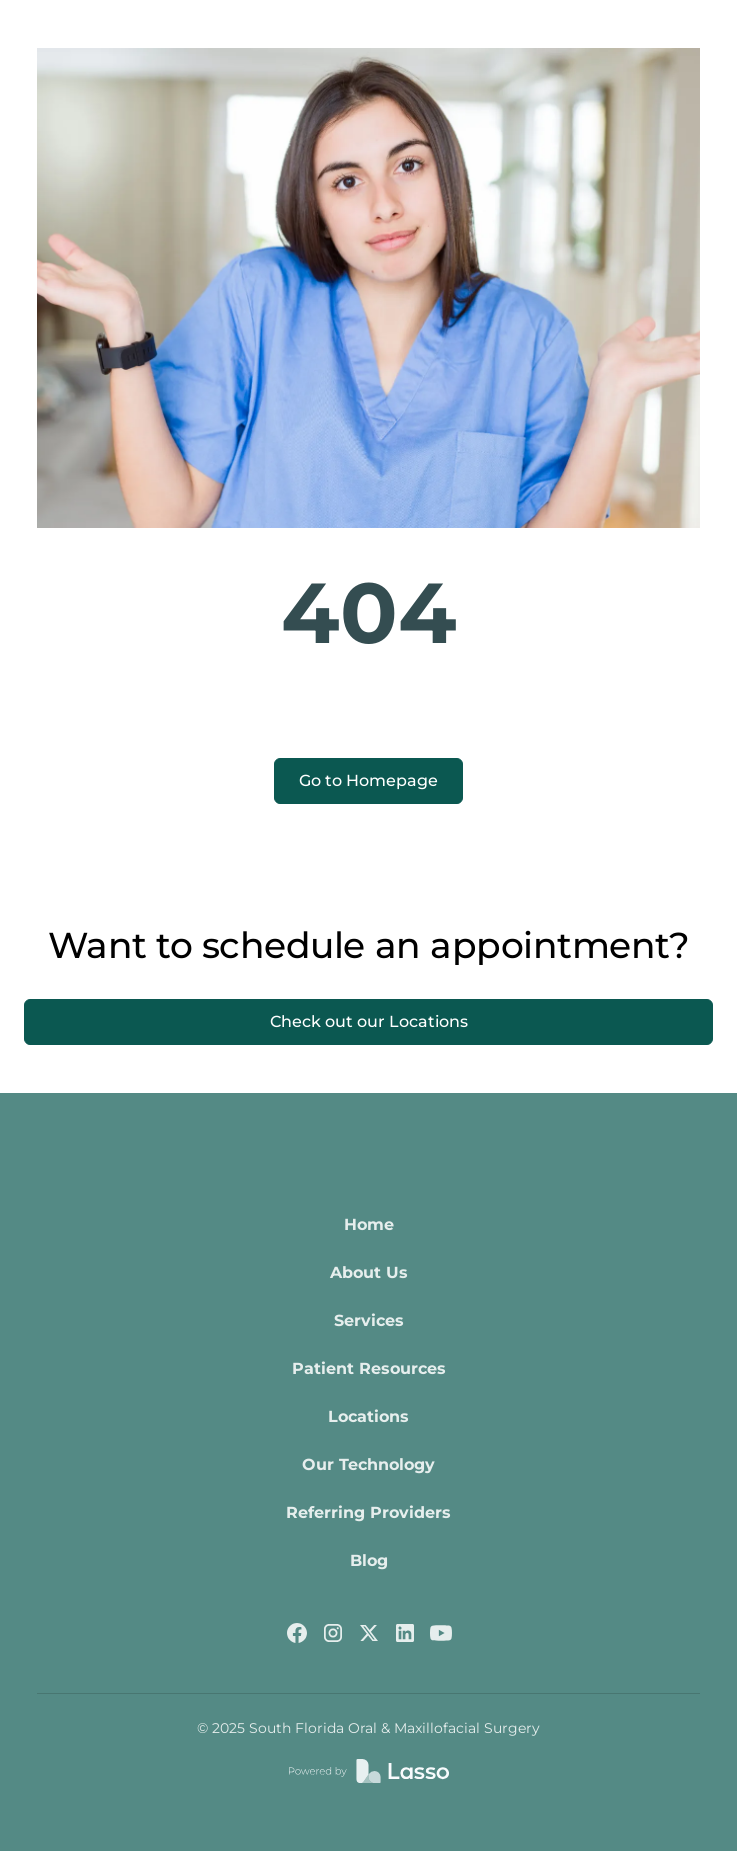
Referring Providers (368, 1512)
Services (369, 1320)
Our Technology (368, 1464)
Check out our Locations (369, 1021)
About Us (369, 1272)
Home (369, 1224)
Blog (369, 1560)
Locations (368, 1416)
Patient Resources (369, 1368)
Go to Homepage (368, 780)
